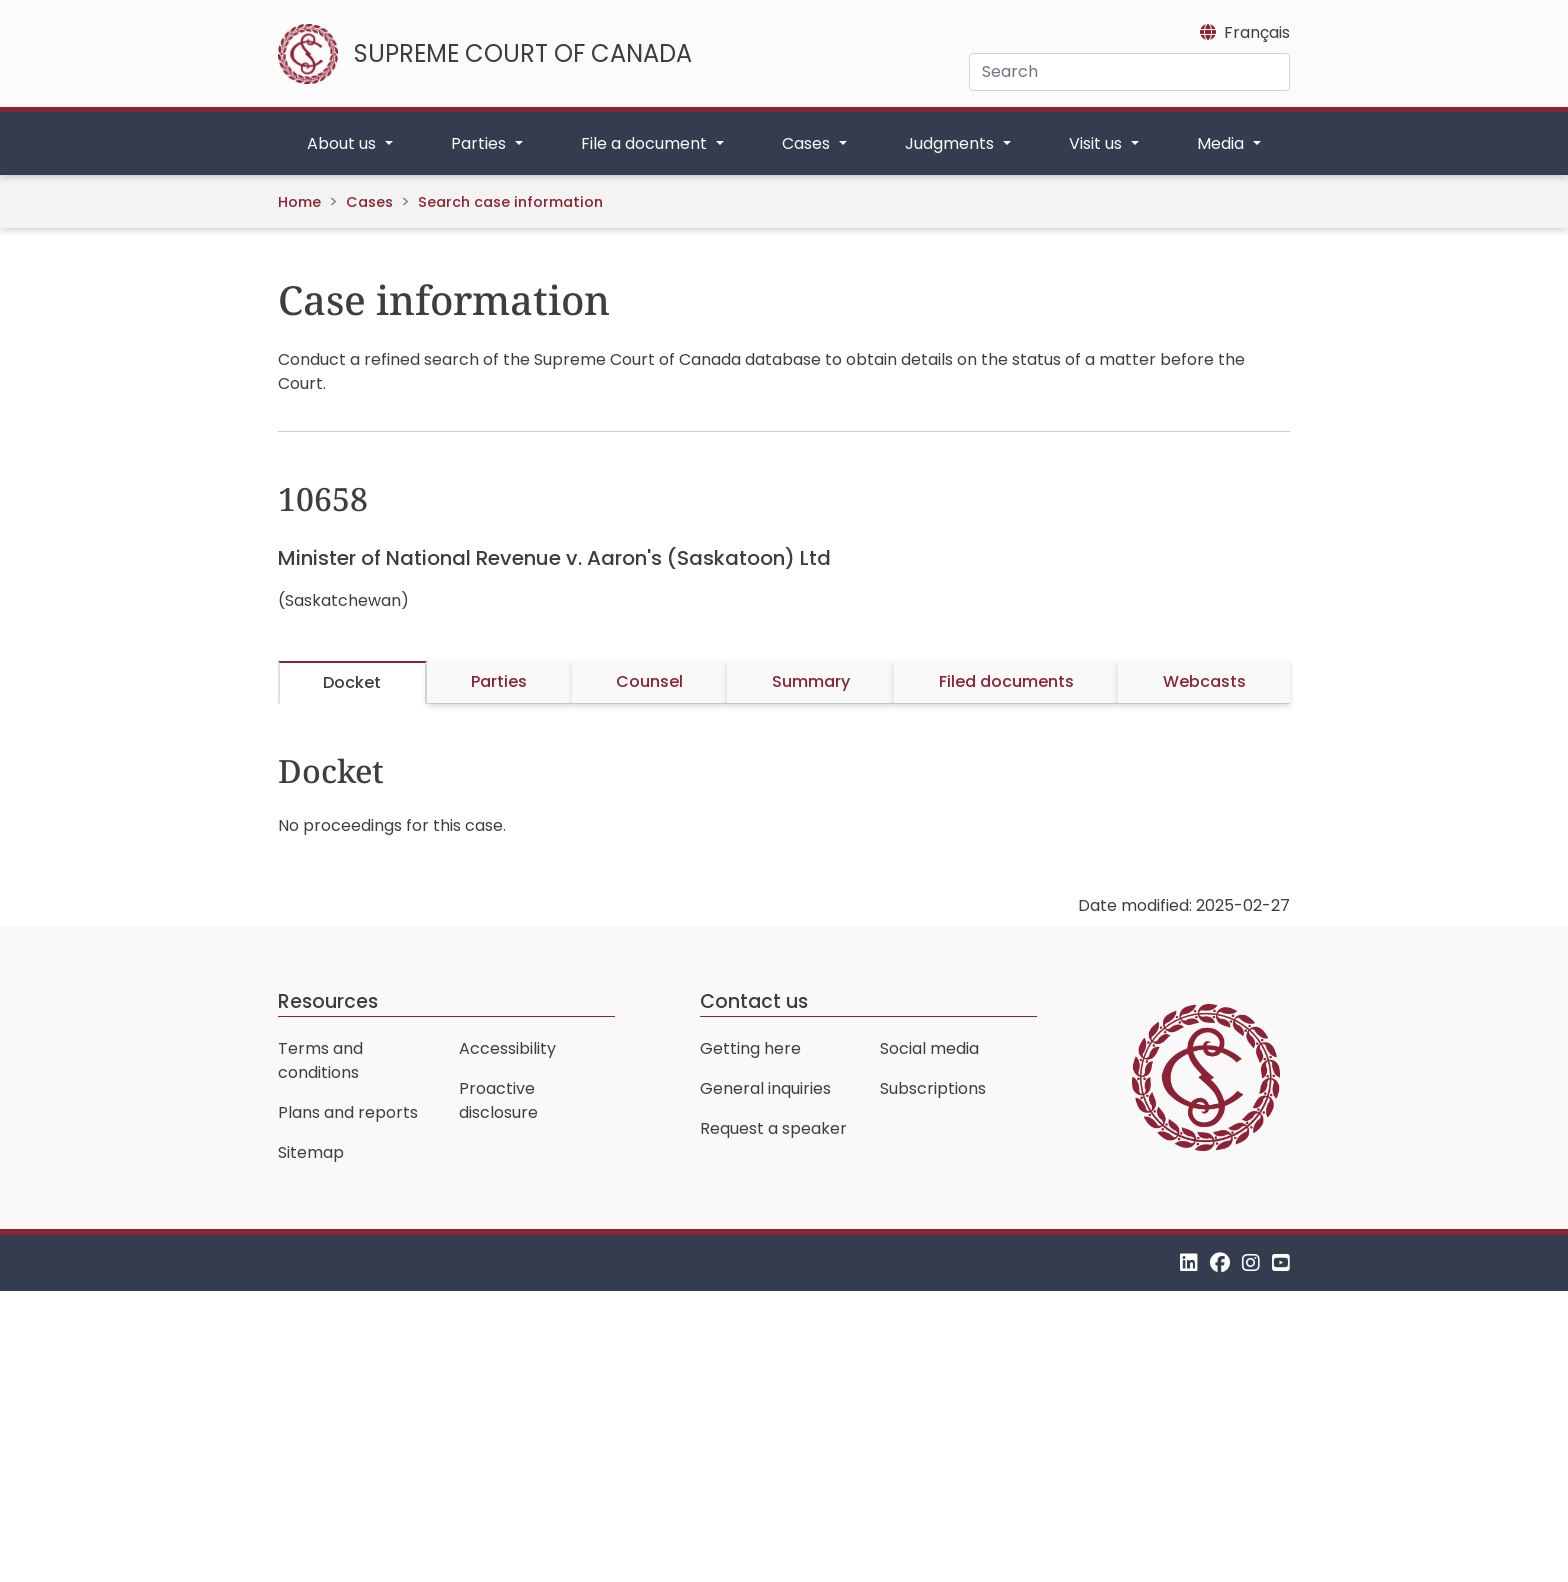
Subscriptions (933, 1088)
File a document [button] (646, 143)
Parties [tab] (499, 681)
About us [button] (343, 143)
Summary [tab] (811, 681)
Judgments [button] (951, 143)
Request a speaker (773, 1128)
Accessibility (507, 1048)
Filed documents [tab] (1006, 681)
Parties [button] (480, 143)
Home (299, 202)
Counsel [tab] (649, 681)
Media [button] (1222, 143)
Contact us (754, 1001)
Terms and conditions (320, 1060)
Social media (929, 1048)
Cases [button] (808, 143)
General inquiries (765, 1088)
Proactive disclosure (498, 1100)
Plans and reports (348, 1112)
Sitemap (311, 1152)
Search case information (510, 202)
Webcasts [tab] (1204, 681)
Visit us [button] (1097, 143)
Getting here (750, 1048)
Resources (328, 1001)
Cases (369, 202)
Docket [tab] (352, 682)
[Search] (1129, 72)
